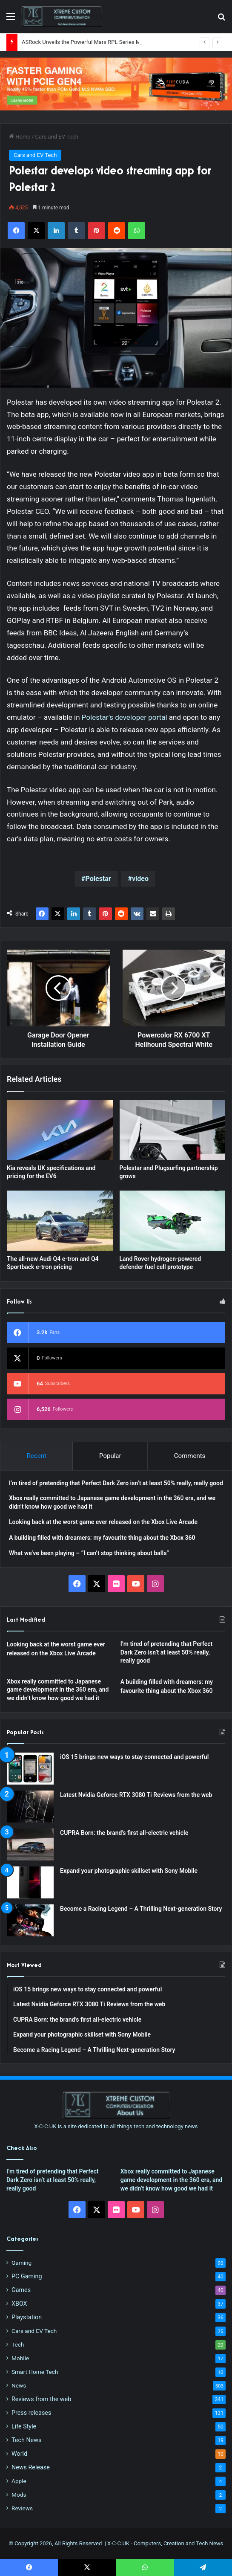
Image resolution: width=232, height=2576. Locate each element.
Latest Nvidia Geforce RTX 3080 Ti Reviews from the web (136, 1794)
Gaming (21, 2262)
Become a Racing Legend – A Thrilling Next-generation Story (141, 1908)
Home (19, 136)
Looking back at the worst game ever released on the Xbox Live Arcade (103, 1521)
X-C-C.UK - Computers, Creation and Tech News (165, 2543)
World (19, 2453)
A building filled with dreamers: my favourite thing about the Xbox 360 (102, 1537)
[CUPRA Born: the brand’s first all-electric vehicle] (30, 1844)
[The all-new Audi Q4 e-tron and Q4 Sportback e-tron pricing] (60, 1220)
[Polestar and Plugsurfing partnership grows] (173, 1130)
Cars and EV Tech (56, 136)
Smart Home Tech (34, 2371)
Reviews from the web (41, 2399)
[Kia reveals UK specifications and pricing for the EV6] (60, 1130)
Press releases (31, 2412)
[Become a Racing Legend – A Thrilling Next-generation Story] (30, 1920)
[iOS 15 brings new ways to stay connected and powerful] (30, 1769)
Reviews (22, 2508)
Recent (36, 1456)
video (140, 879)
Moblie (20, 2358)
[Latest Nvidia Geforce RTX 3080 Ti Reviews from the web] (30, 1807)
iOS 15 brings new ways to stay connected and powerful (134, 1756)
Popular (110, 1456)
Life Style (23, 2426)
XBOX (19, 2303)
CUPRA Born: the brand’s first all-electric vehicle (124, 1832)
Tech (17, 2344)
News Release (30, 2467)
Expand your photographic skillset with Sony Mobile (129, 1870)
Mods (18, 2494)
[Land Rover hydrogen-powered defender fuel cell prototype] (173, 1220)
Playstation (26, 2317)
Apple (18, 2480)
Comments (190, 1456)
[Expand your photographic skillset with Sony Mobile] (30, 1882)
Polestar (98, 879)
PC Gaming (26, 2276)
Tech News (26, 2440)
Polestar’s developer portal (124, 717)
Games (21, 2289)
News (18, 2385)
